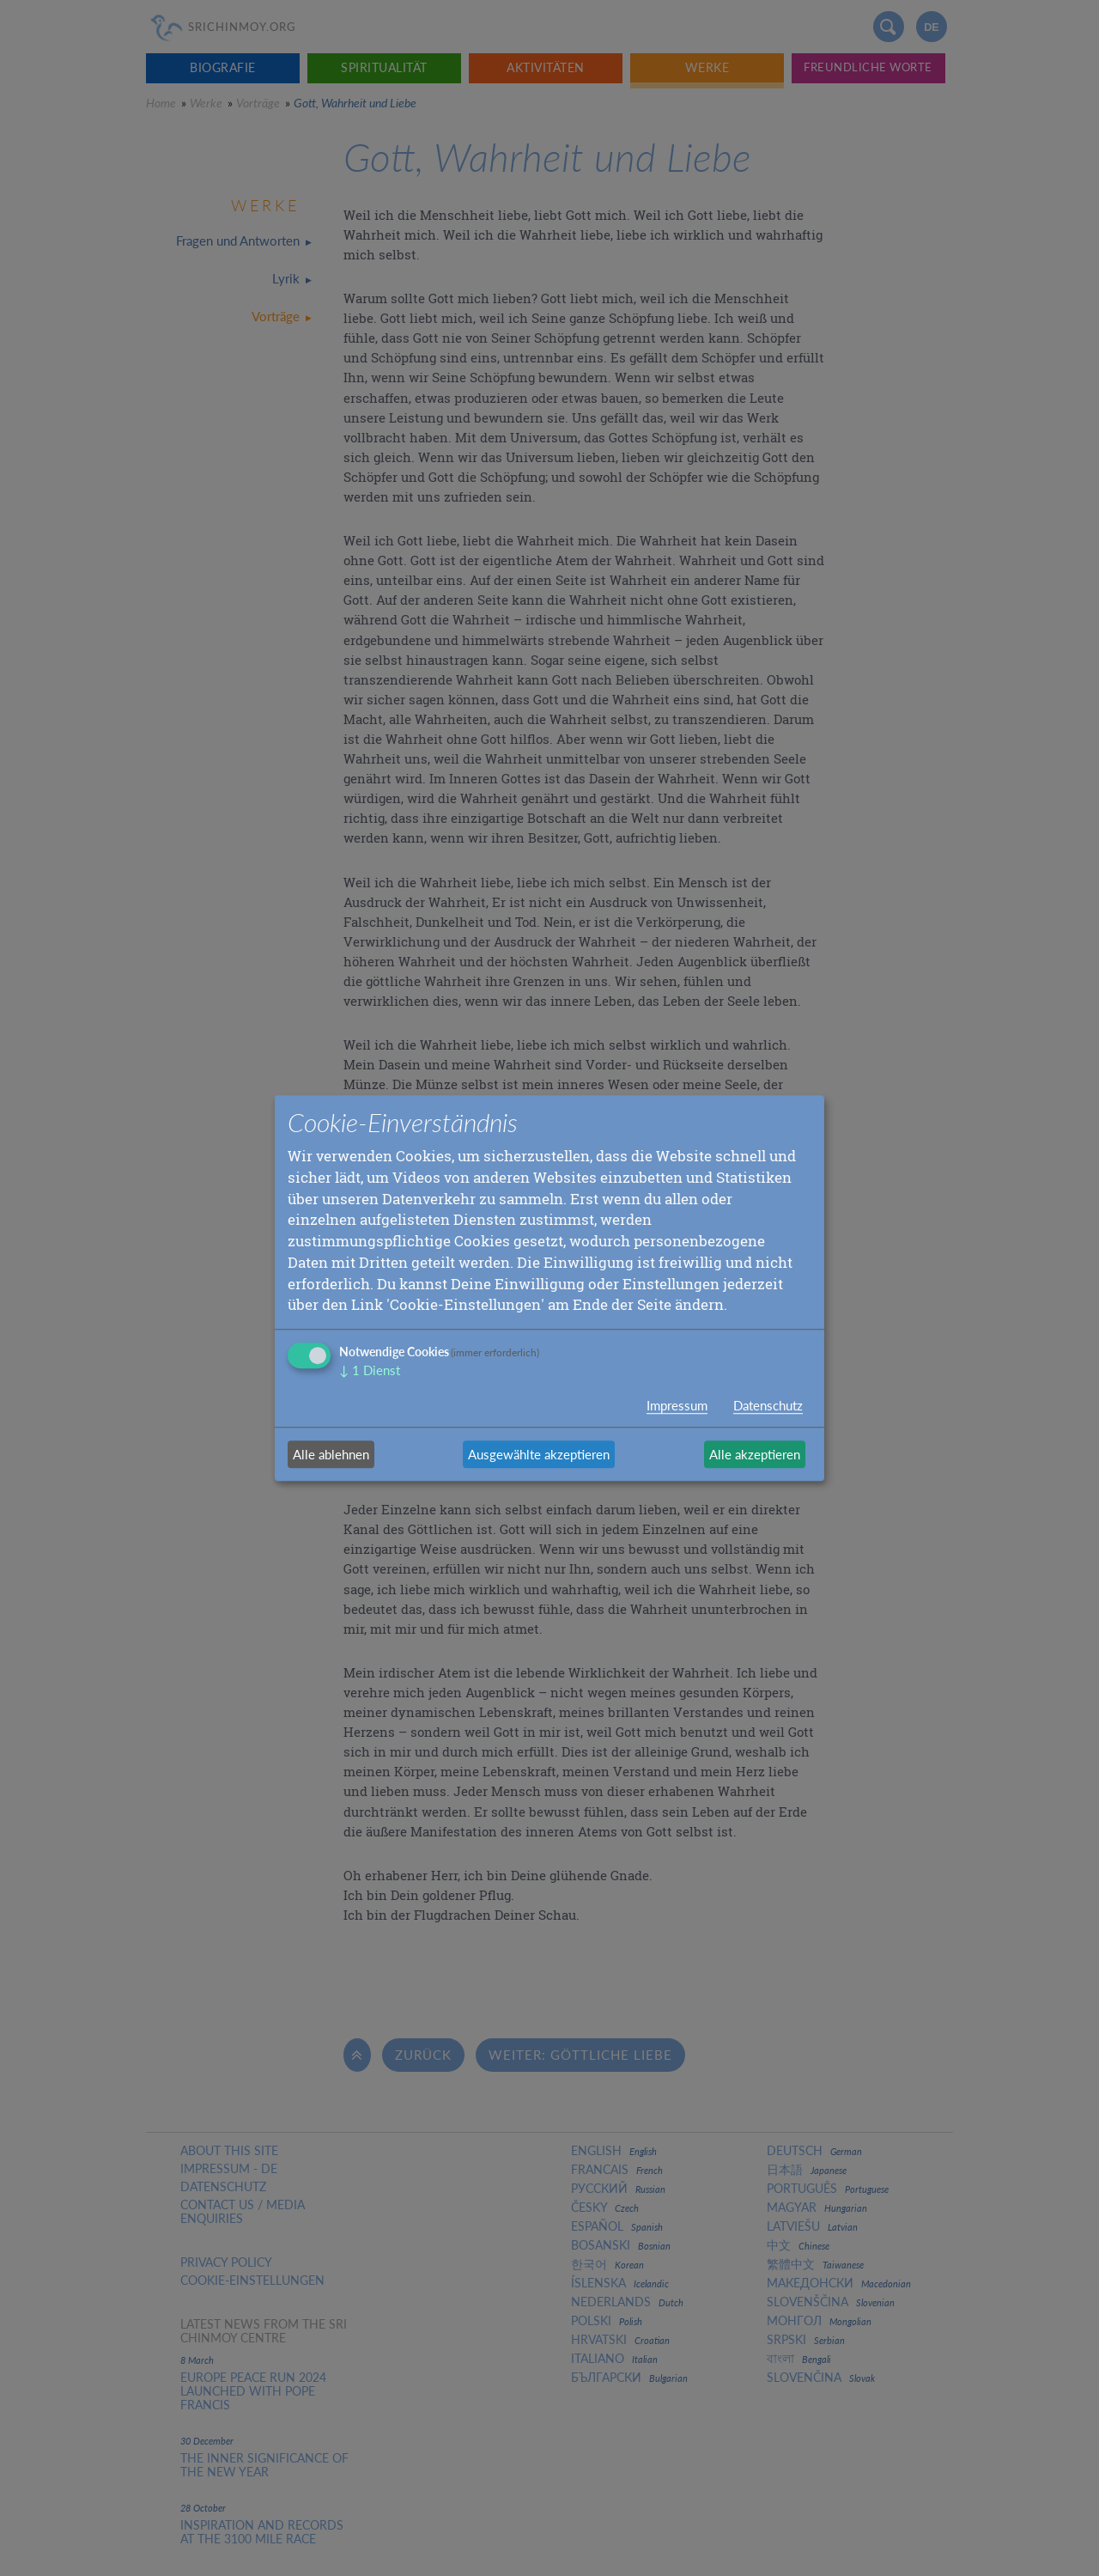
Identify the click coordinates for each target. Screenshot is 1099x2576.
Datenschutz (768, 1405)
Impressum (677, 1405)
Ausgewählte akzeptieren (539, 1454)
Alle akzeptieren (754, 1454)
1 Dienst (369, 1370)
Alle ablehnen (331, 1454)
